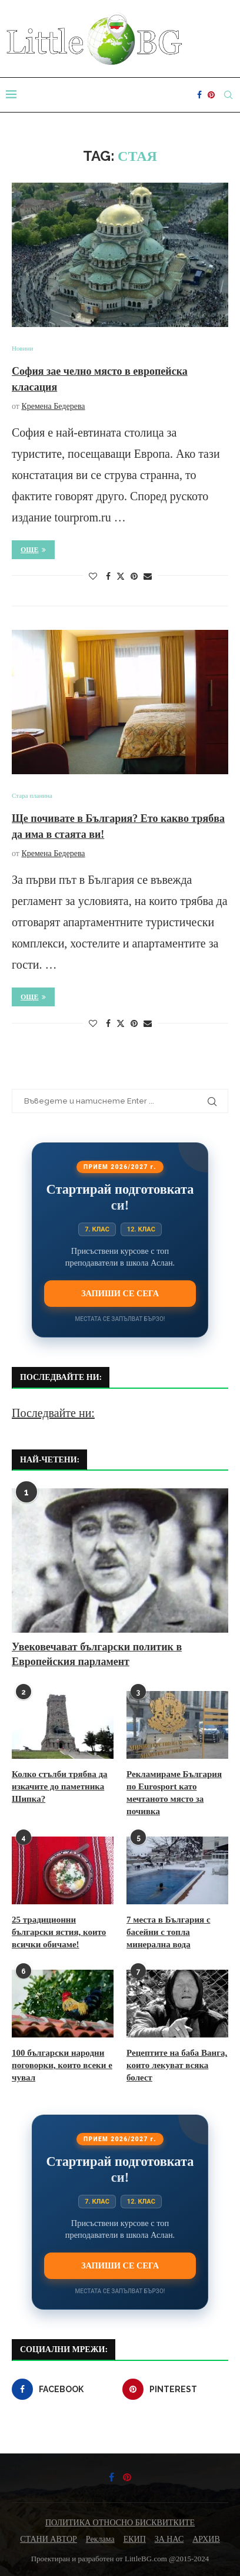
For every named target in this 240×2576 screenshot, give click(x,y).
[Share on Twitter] (120, 576)
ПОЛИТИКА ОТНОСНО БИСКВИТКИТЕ (120, 2522)
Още (33, 550)
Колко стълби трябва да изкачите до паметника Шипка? (60, 1786)
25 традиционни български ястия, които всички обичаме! (59, 1932)
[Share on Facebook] (108, 577)
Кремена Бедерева (53, 406)
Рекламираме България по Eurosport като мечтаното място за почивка (174, 1792)
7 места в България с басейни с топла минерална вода (168, 1932)
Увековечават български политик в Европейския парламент (97, 1654)
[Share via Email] (148, 577)
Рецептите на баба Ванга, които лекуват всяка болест (176, 2065)
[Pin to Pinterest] (134, 577)
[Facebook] (199, 95)
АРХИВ (205, 2539)
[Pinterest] (211, 95)
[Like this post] (93, 577)
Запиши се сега (120, 1293)
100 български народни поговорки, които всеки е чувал (62, 2065)
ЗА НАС (169, 2539)
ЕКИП (135, 2539)
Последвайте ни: (53, 1412)
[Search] (228, 95)
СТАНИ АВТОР (48, 2539)
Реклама (100, 2539)
